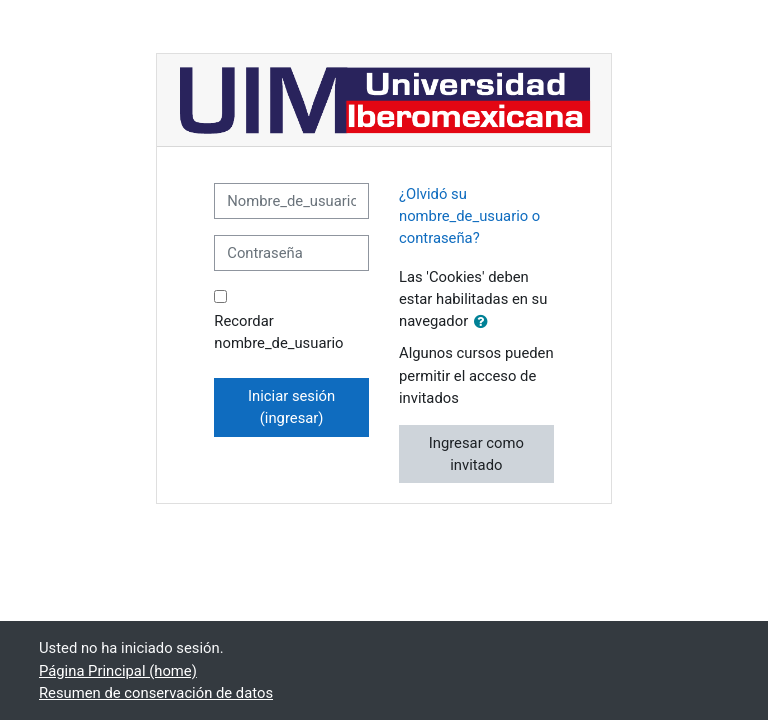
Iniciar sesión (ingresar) (291, 407)
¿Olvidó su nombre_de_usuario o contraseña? (469, 216)
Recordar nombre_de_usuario (278, 332)
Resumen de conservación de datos (156, 693)
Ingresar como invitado (476, 454)
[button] (485, 322)
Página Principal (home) (118, 671)
